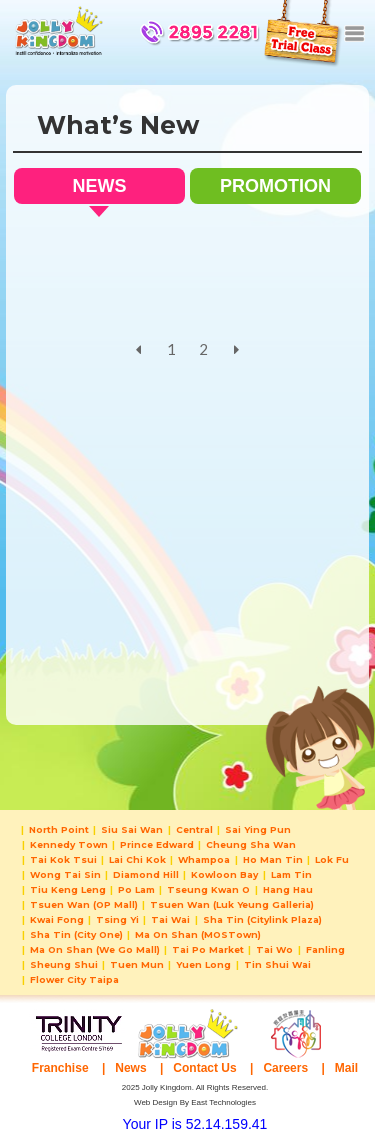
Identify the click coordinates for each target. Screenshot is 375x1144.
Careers (285, 1068)
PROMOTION (275, 186)
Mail (346, 1068)
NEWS (99, 190)
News (130, 1068)
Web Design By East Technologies (195, 1102)
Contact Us (204, 1068)
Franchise (60, 1068)
